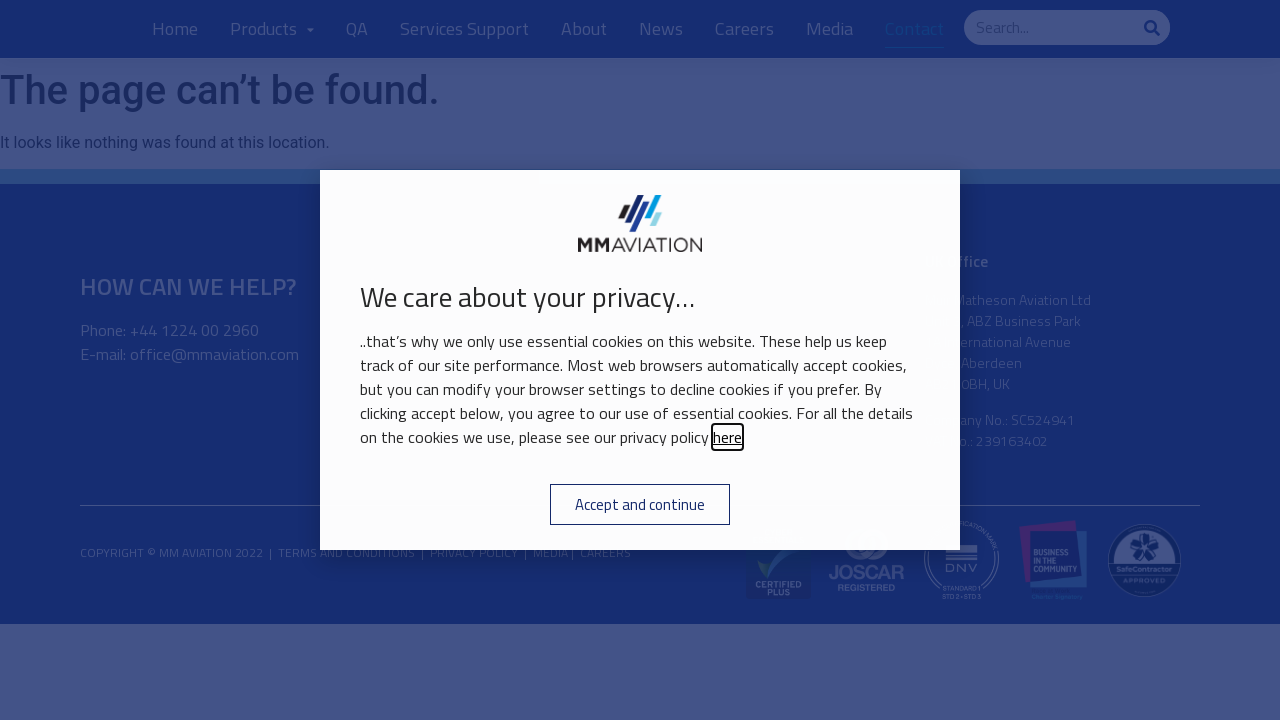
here (727, 437)
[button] (932, 197)
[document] (640, 360)
